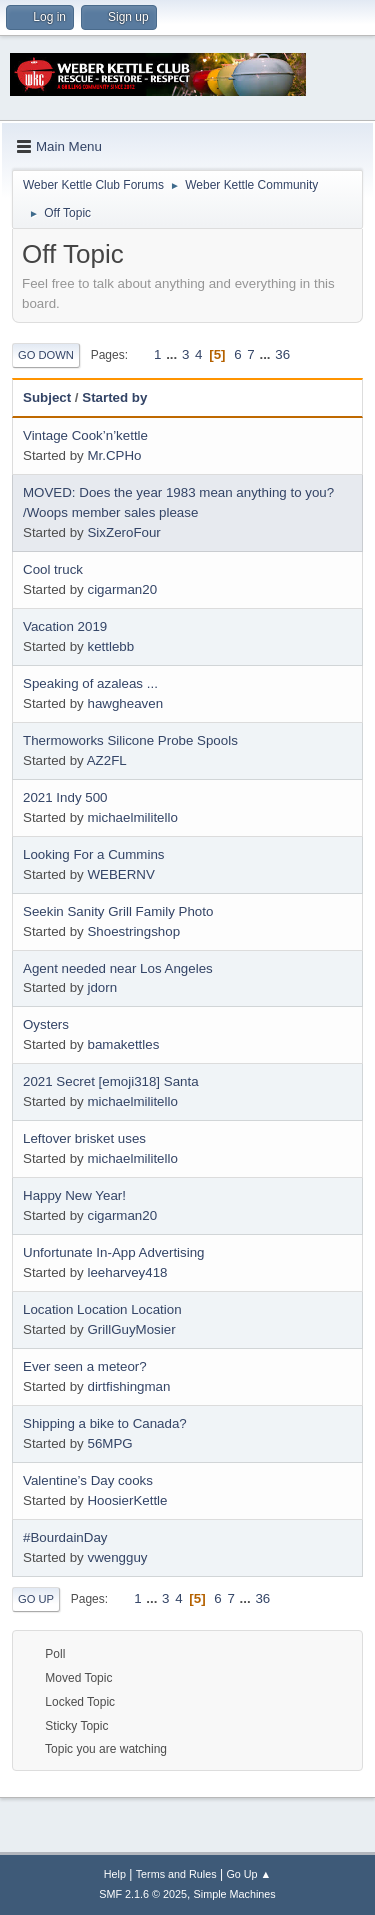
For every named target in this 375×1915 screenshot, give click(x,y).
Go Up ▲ (248, 1874)
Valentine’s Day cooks (88, 1480)
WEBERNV (120, 874)
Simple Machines (235, 1894)
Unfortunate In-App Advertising (114, 1252)
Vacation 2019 (65, 626)
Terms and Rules (176, 1874)
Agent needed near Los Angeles (118, 968)
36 (282, 354)
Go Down (46, 355)
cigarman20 (122, 589)
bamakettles (123, 1044)
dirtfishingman (128, 1386)
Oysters (46, 1024)
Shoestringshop (133, 931)
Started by (114, 397)
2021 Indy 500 (65, 797)
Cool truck (53, 569)
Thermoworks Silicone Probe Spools (130, 740)
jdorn (102, 987)
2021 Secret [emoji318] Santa (111, 1081)
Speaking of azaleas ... (90, 683)
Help (115, 1874)
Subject (47, 397)
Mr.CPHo (114, 455)
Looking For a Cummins (93, 854)
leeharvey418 (127, 1272)
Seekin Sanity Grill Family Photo (118, 911)
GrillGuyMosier (131, 1329)
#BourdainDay (65, 1537)
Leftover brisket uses (84, 1138)
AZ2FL (107, 760)
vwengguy (117, 1557)
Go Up (36, 1599)
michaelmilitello (132, 817)
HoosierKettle (127, 1500)
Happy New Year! (74, 1195)
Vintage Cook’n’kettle (85, 435)
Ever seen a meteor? (85, 1366)
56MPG (109, 1443)
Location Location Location (102, 1309)
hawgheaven (125, 703)
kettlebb (110, 646)
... (173, 354)
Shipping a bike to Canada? (105, 1423)
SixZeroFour (123, 532)
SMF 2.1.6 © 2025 (143, 1894)
